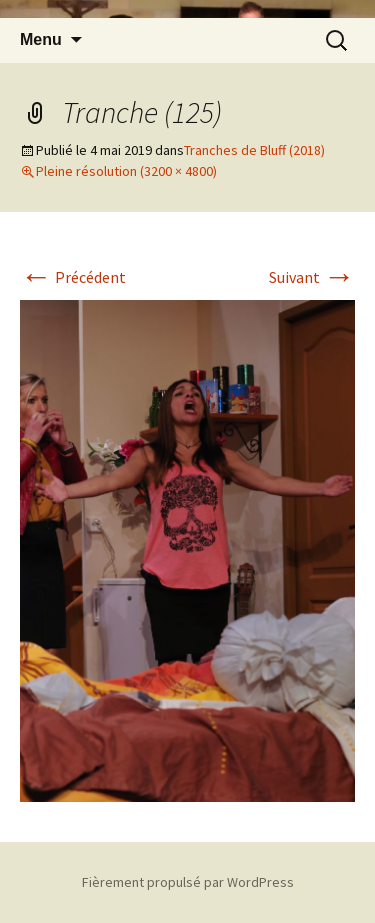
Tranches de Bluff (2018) (254, 150)
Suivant (312, 277)
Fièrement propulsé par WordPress (188, 882)
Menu (41, 39)
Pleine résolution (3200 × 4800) (126, 171)
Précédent (73, 277)
